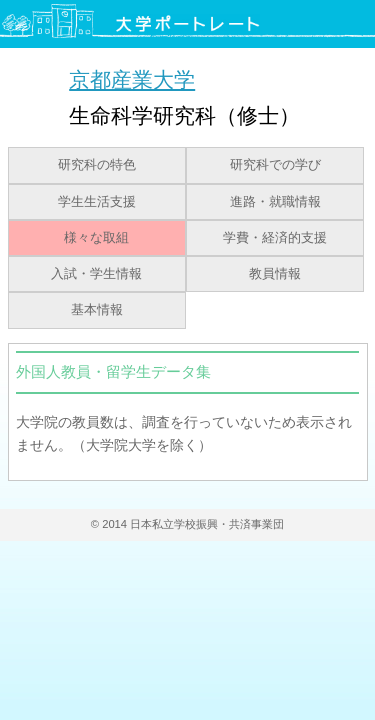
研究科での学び (275, 165)
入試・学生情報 (96, 274)
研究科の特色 (97, 165)
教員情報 (275, 274)
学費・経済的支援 (275, 238)
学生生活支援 (97, 202)
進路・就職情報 (275, 202)
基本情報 (97, 310)
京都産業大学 (132, 79)
